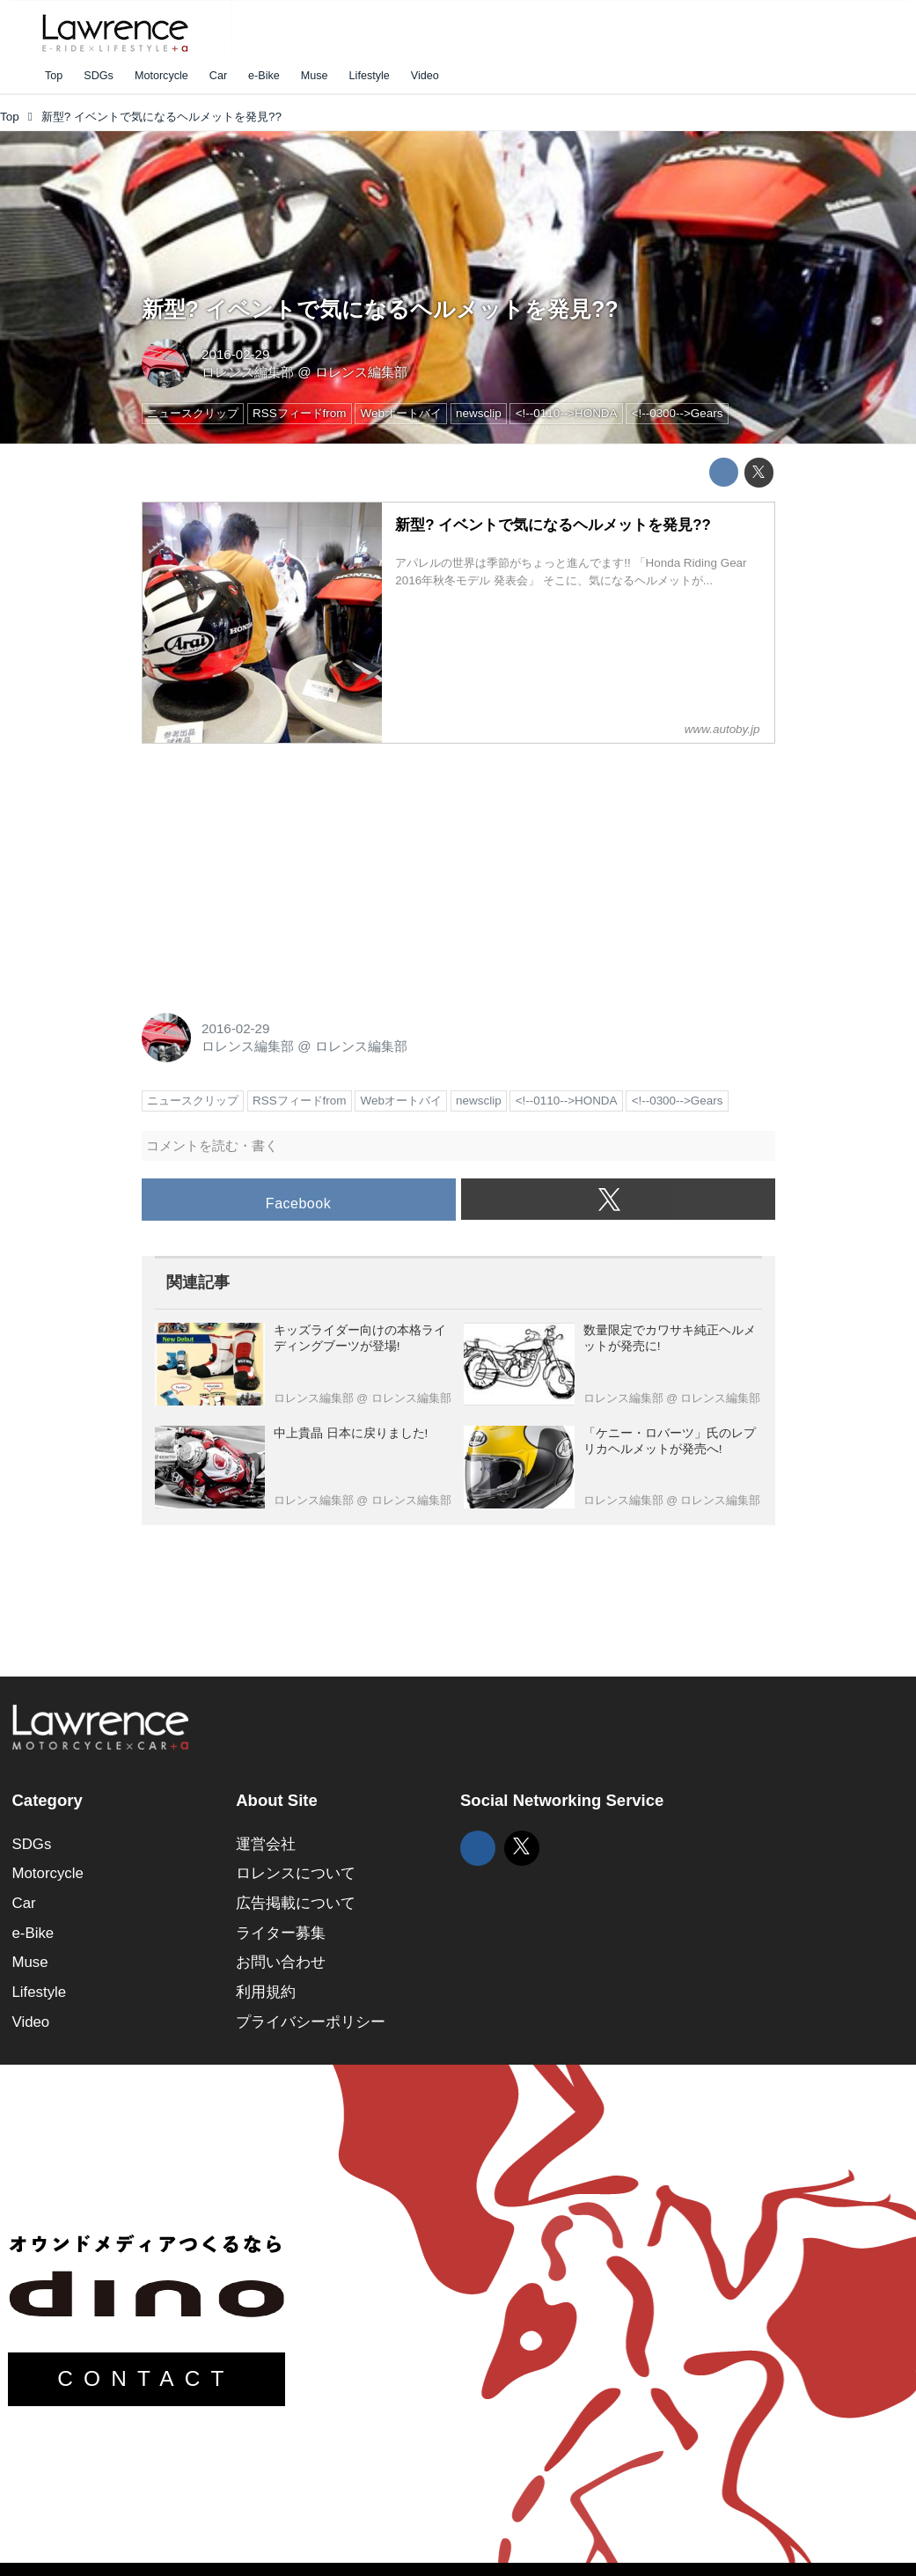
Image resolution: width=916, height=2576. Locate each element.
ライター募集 (281, 1933)
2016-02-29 (235, 354)
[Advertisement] (274, 869)
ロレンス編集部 (248, 371)
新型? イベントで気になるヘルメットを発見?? (380, 309)
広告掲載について (295, 1903)
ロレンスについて (295, 1873)
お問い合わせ (281, 1962)
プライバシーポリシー (310, 2022)
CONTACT (145, 2378)
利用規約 (266, 1992)
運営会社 (266, 1844)
